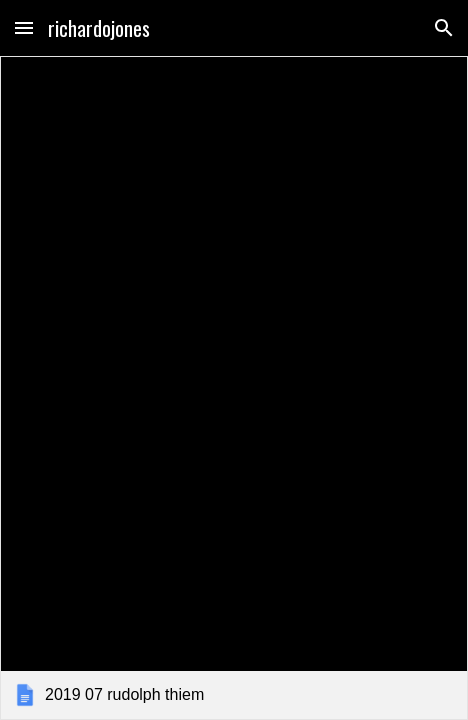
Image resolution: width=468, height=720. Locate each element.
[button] (24, 27)
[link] (234, 388)
